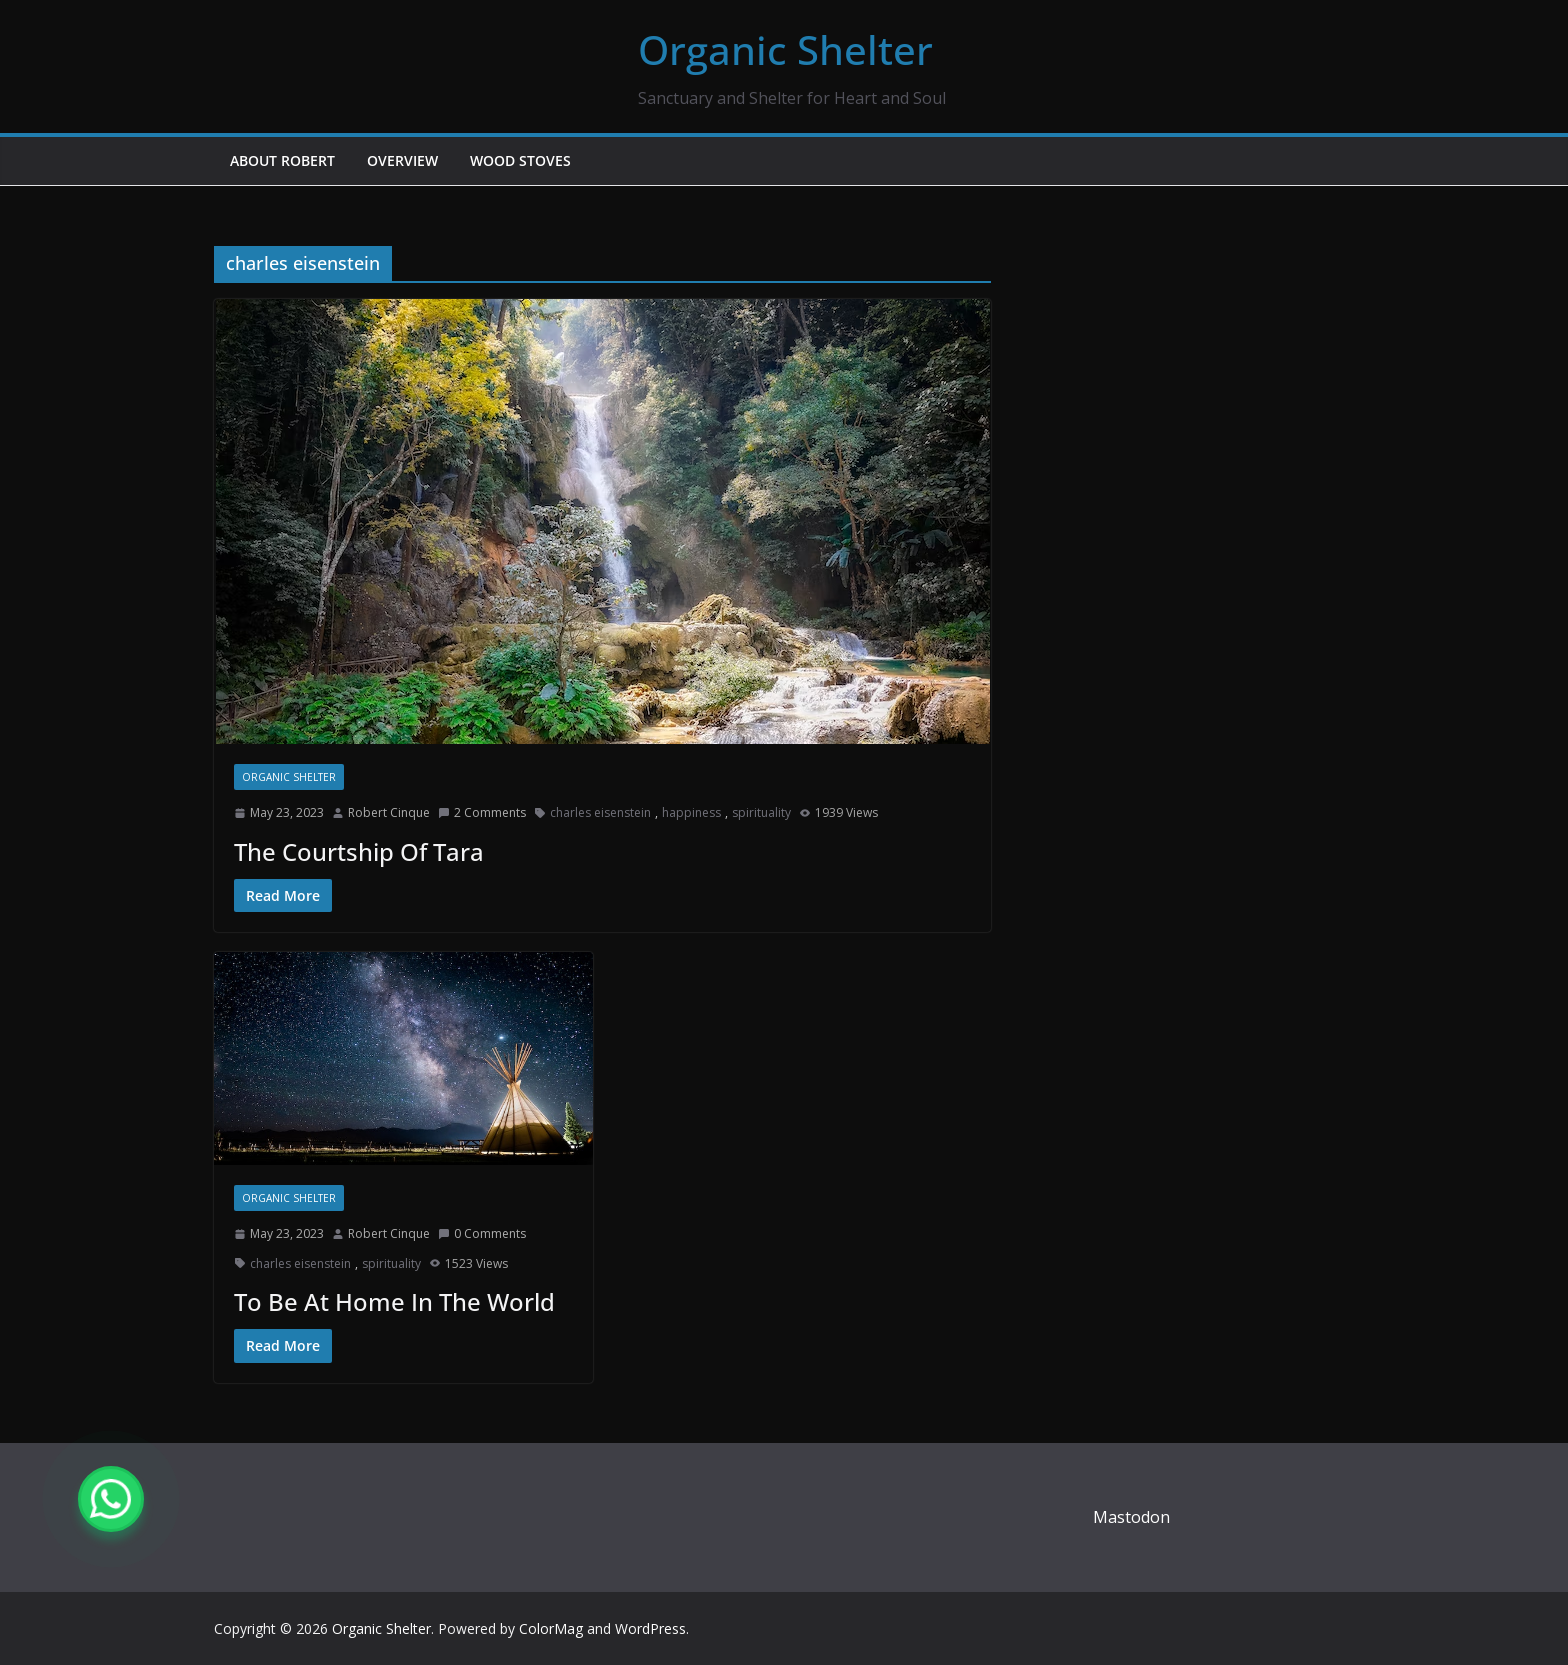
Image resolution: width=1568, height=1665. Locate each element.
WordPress (650, 1628)
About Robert (282, 160)
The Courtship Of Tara (359, 851)
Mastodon (1131, 1517)
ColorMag (551, 1628)
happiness (691, 812)
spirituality (761, 812)
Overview (402, 160)
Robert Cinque (389, 812)
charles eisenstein (600, 812)
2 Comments (482, 812)
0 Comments (482, 1233)
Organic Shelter (785, 49)
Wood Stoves (520, 160)
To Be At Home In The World (394, 1301)
